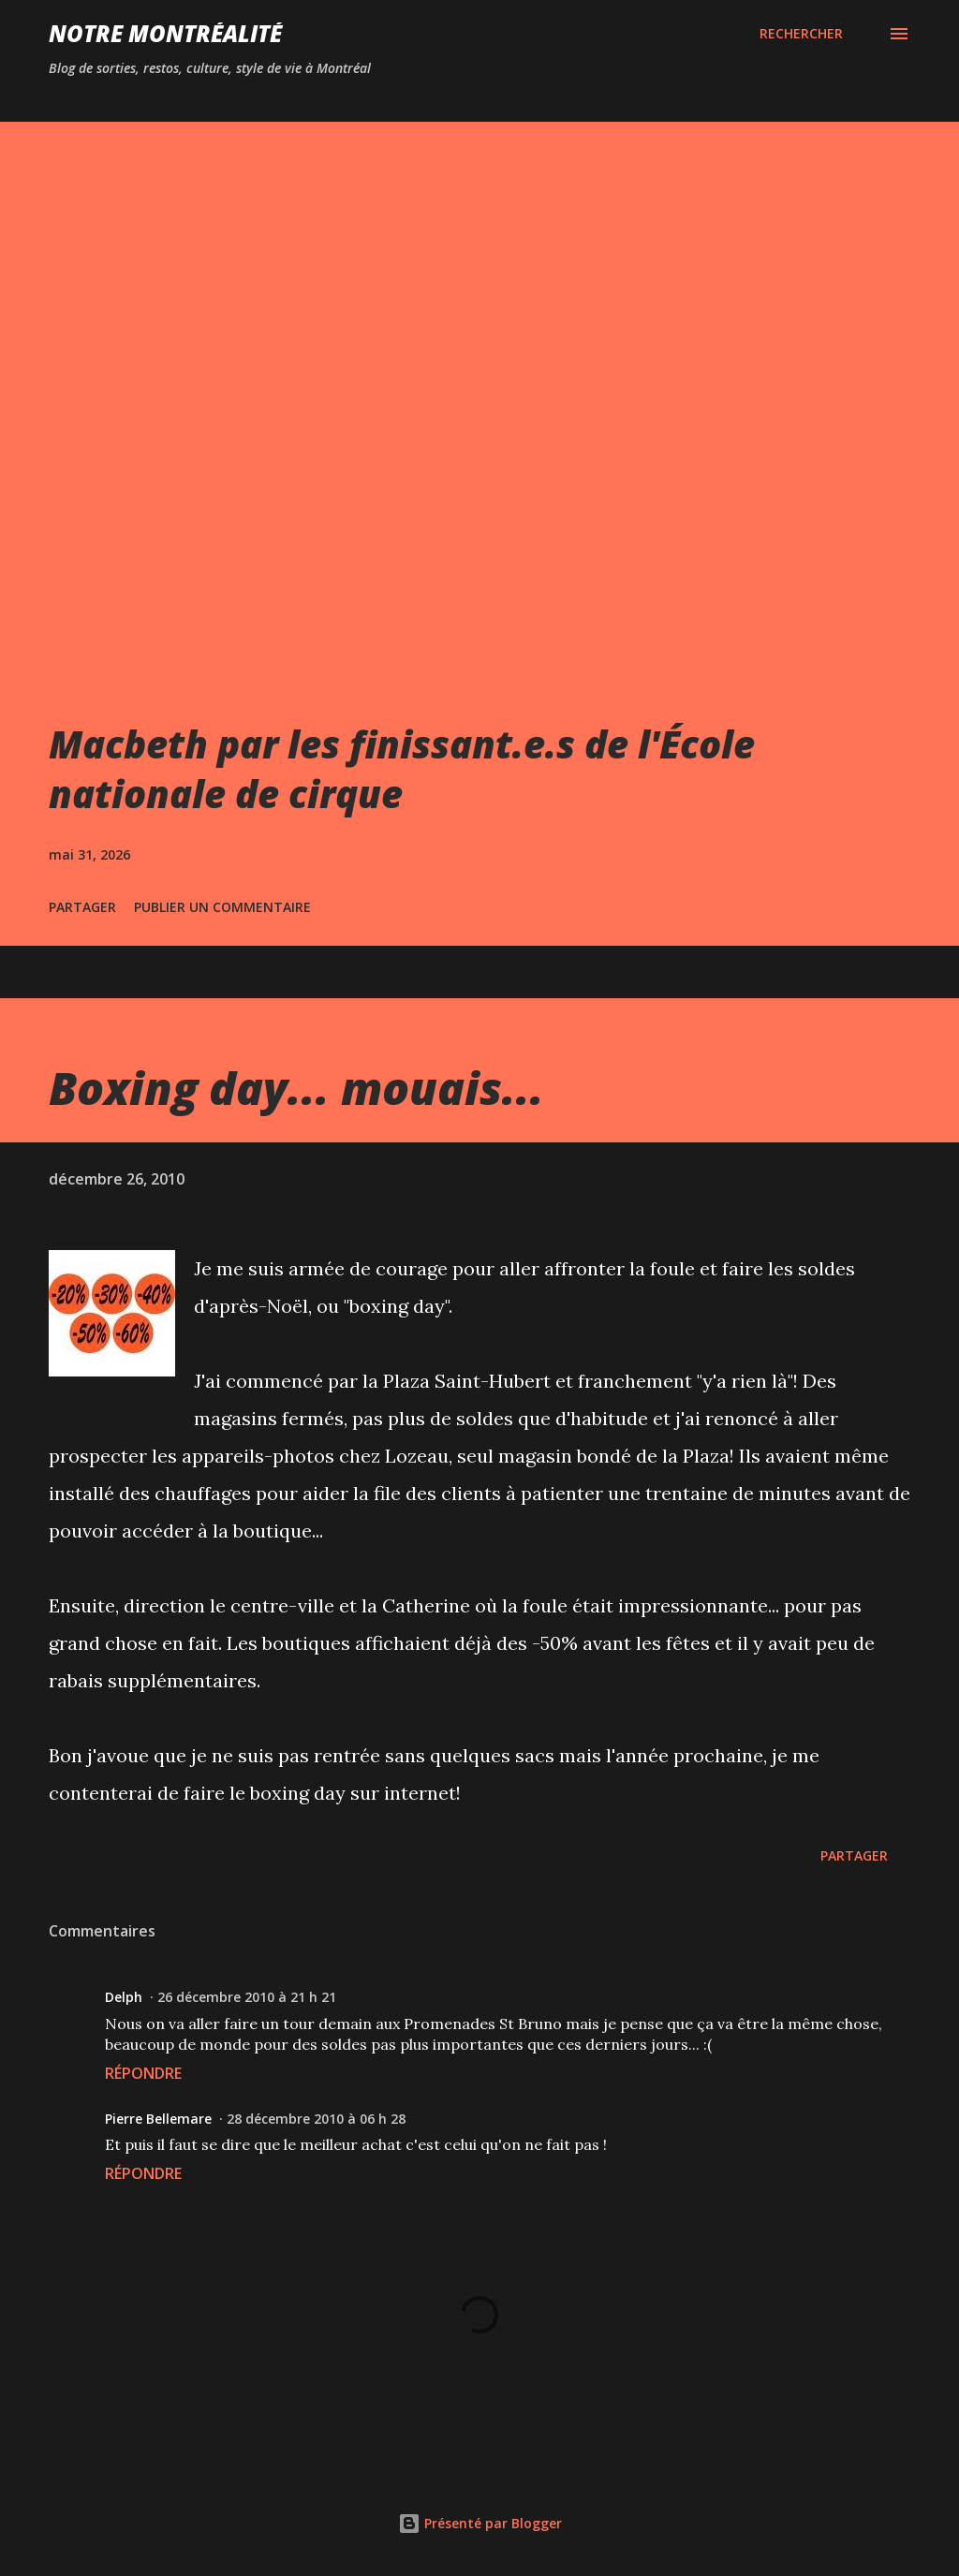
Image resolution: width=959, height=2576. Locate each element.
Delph (123, 1997)
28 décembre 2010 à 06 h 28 (316, 2118)
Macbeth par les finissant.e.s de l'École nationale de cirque (402, 768)
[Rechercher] (801, 33)
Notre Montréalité (165, 33)
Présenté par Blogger (480, 2523)
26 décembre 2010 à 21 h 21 (246, 1997)
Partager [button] (82, 907)
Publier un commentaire (222, 907)
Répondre (143, 2073)
